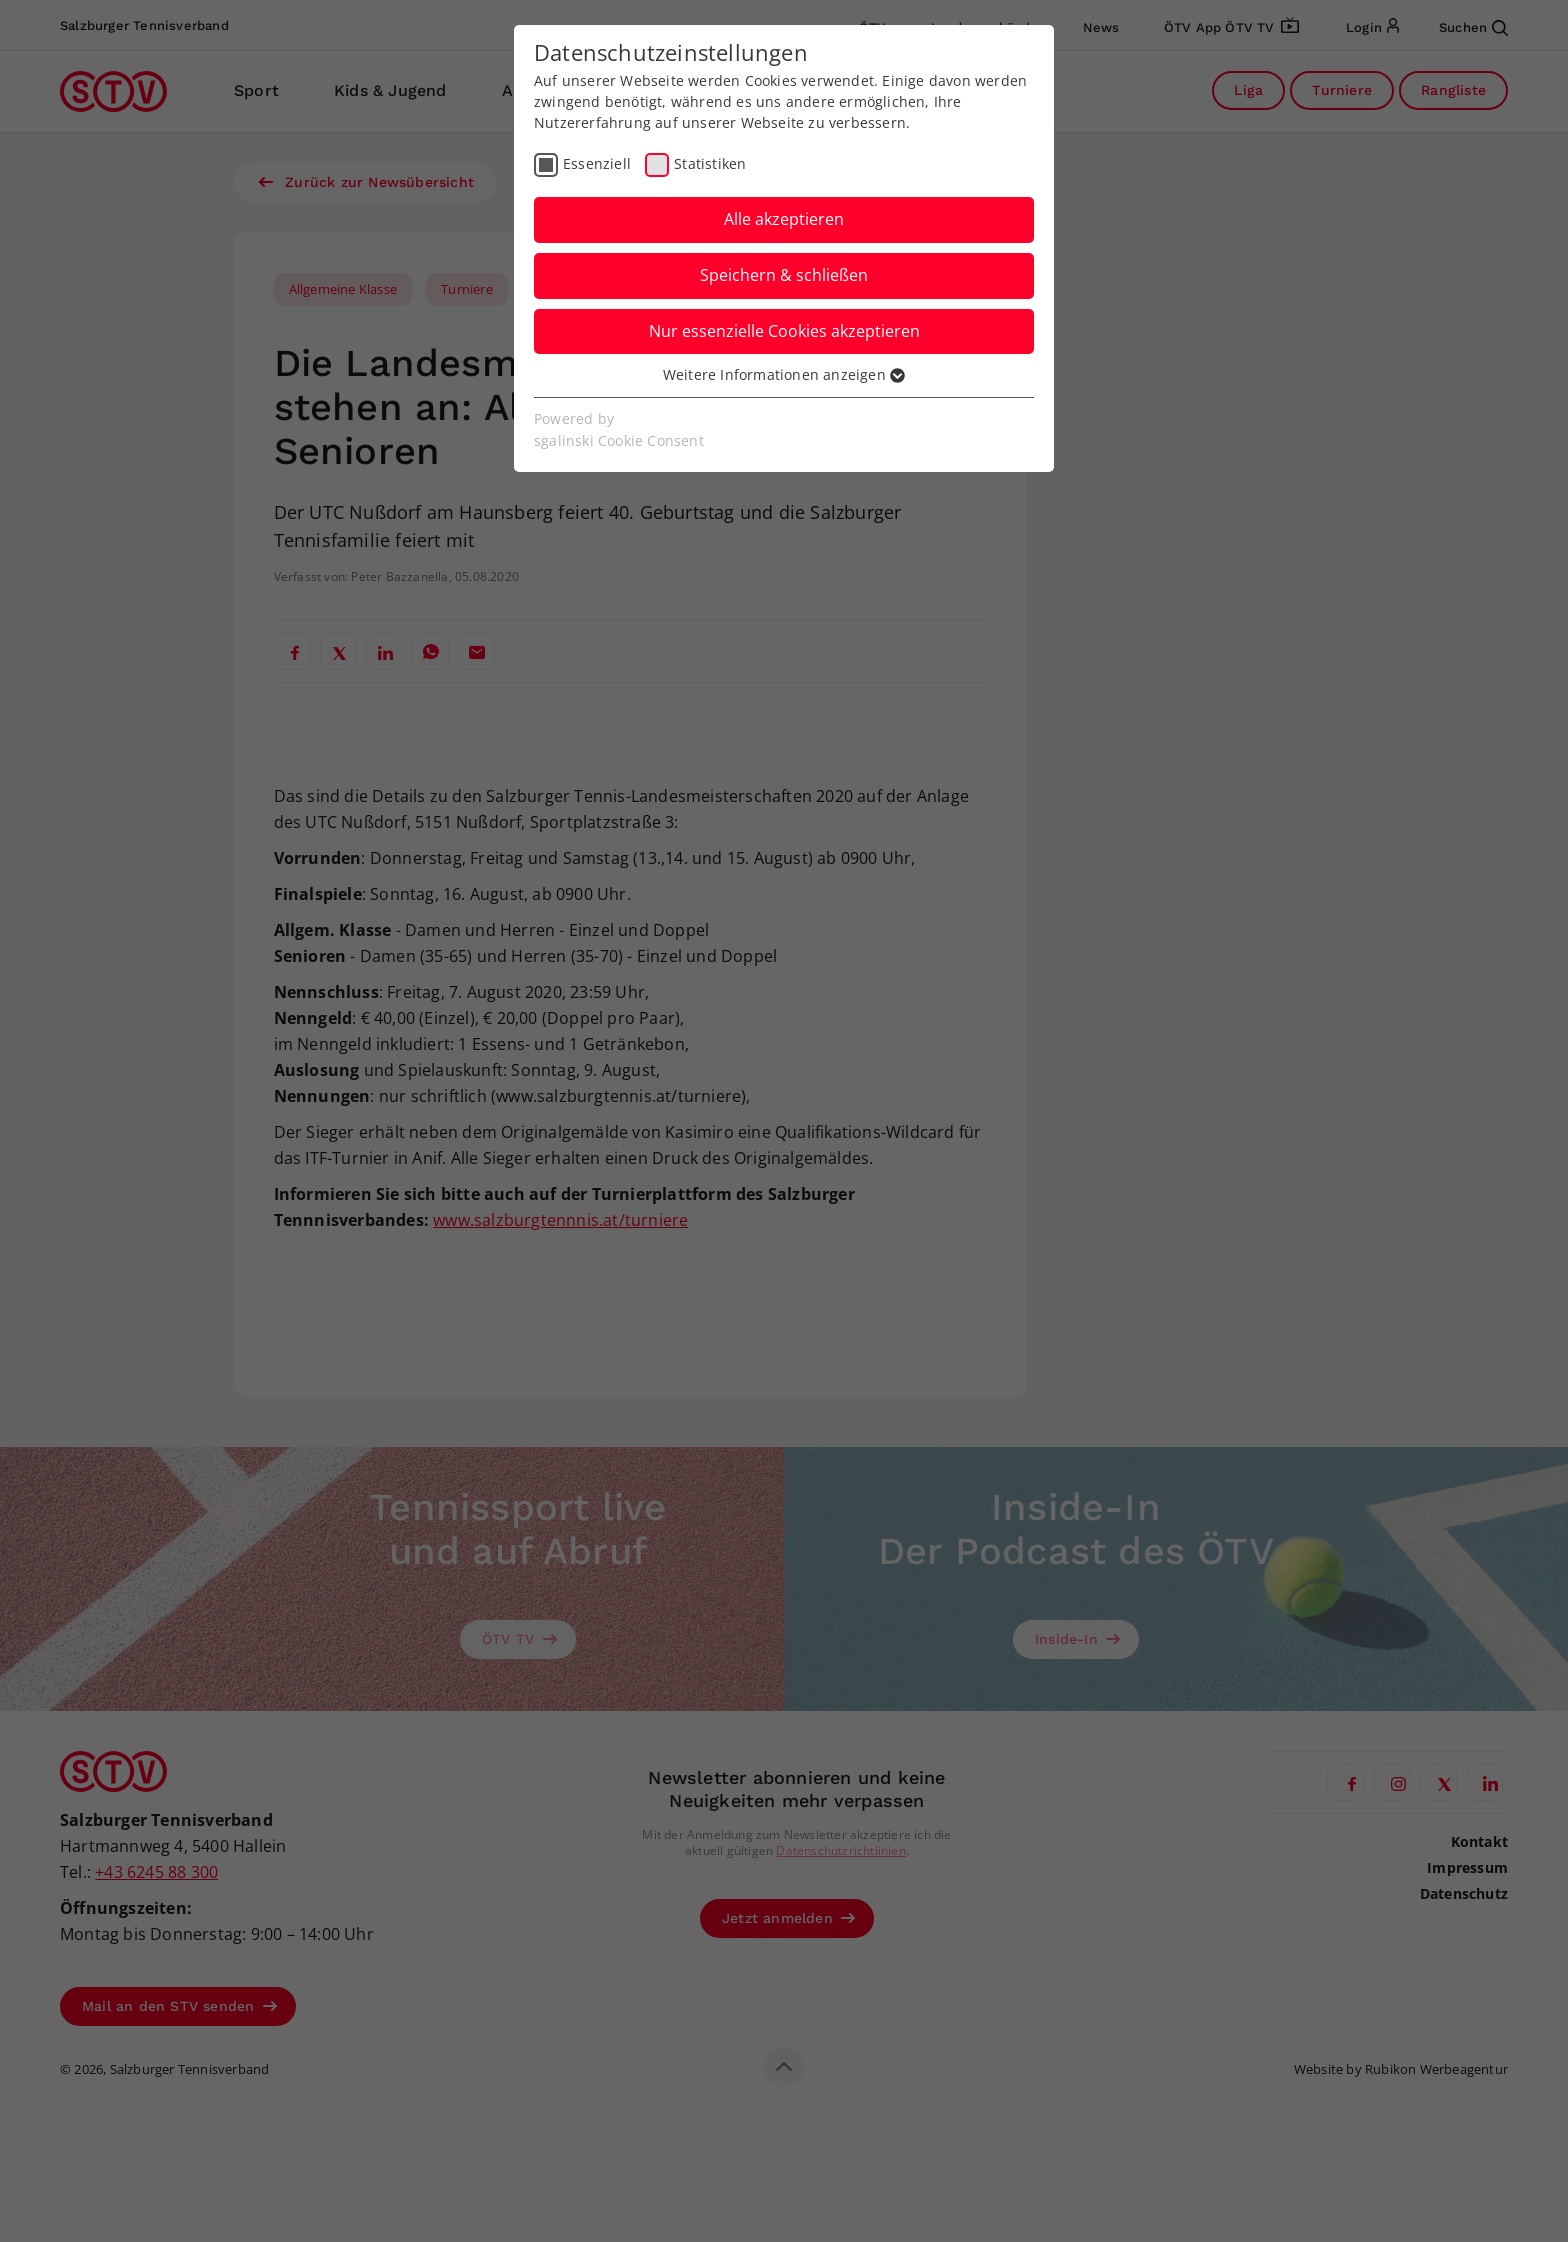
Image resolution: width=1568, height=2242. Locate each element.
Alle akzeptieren (784, 219)
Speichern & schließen (784, 275)
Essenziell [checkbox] (597, 163)
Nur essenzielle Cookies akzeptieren (784, 331)
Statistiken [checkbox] (710, 163)
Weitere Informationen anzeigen (784, 374)
